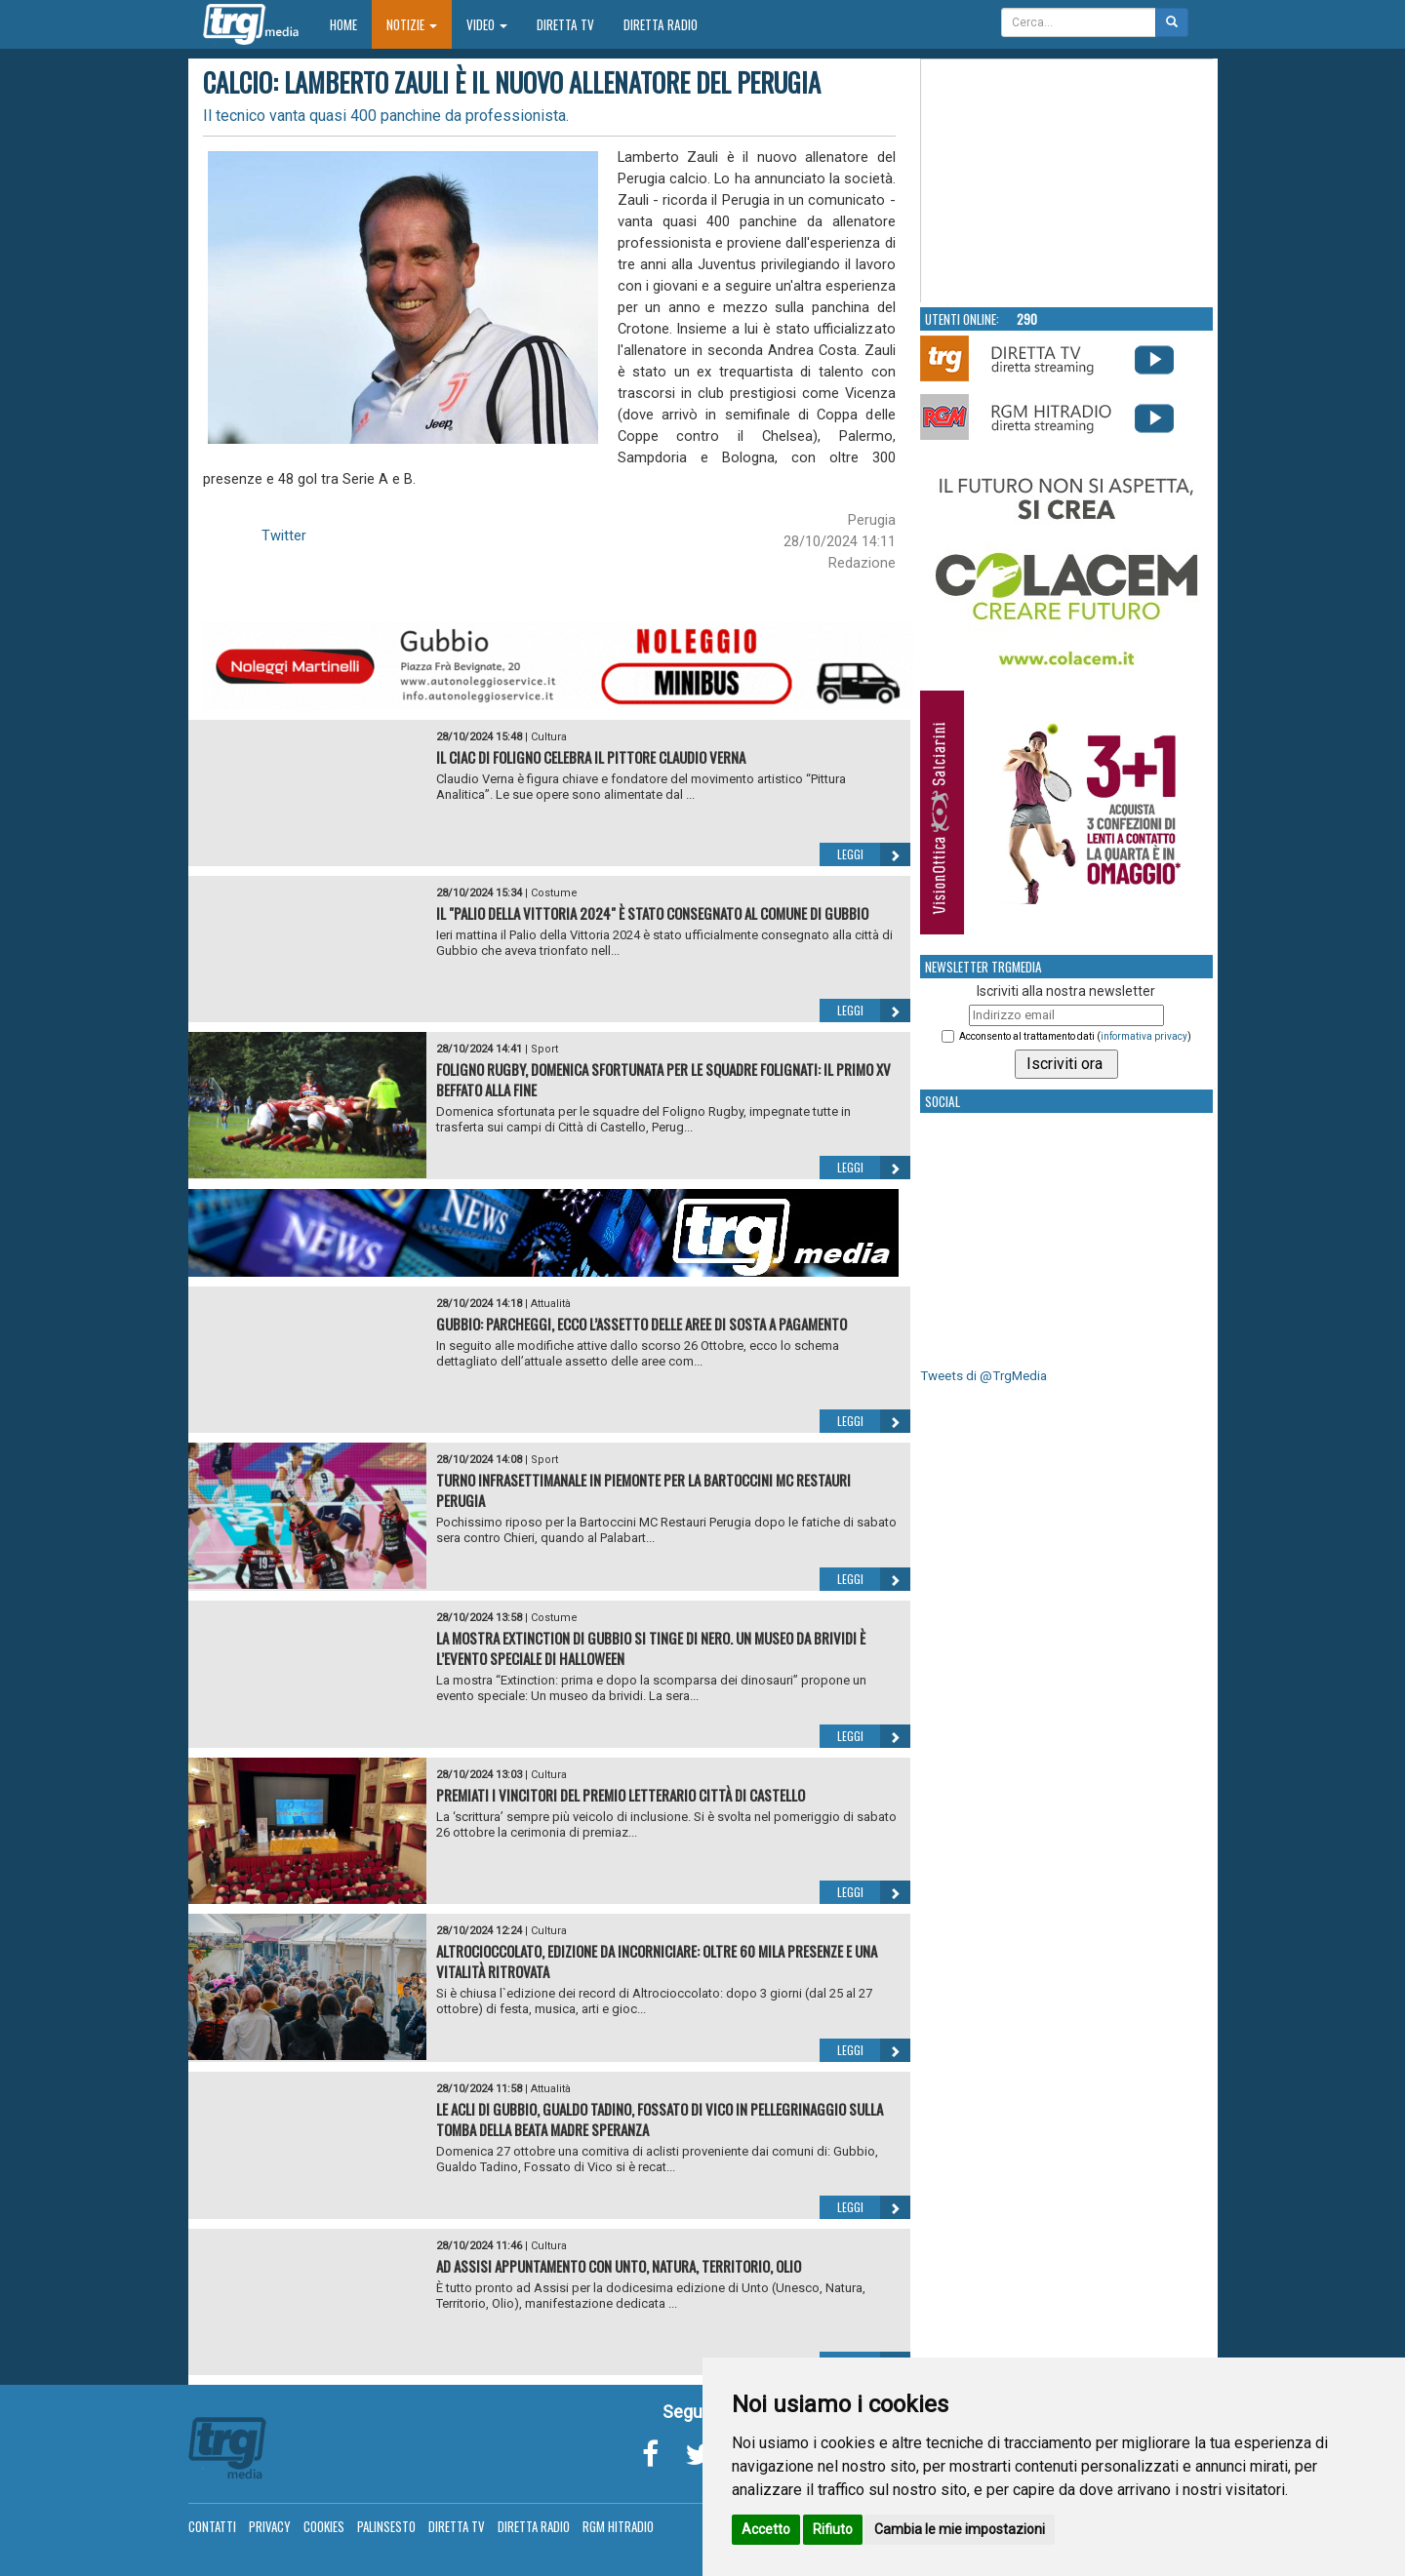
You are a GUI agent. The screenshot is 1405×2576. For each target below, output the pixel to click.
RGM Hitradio (618, 2526)
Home (351, 24)
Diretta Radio (660, 24)
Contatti (212, 2526)
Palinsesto (386, 2526)
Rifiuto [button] (833, 2529)
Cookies (323, 2526)
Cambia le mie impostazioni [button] (959, 2529)
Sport (544, 1049)
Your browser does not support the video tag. (1067, 181)
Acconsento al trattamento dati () (1075, 1036)
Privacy (270, 2526)
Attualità (551, 1303)
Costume (554, 893)
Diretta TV (565, 24)
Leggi (873, 854)
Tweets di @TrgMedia (983, 1375)
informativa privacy (1144, 1036)
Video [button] (486, 24)
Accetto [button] (766, 2529)
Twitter (283, 535)
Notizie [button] (411, 24)
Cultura (549, 737)
